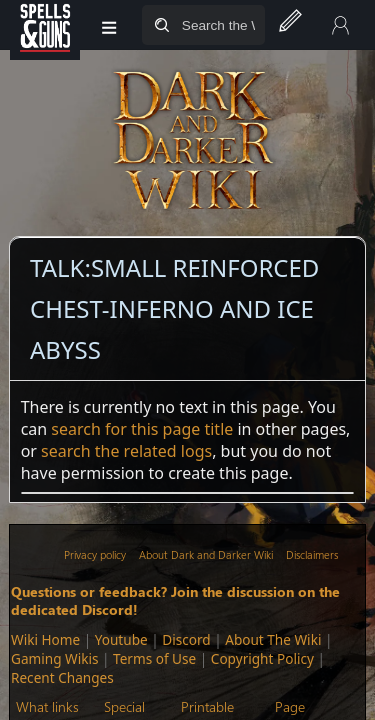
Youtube (121, 639)
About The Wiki (273, 639)
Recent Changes (62, 677)
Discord (186, 639)
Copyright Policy (262, 658)
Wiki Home (45, 639)
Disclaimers (312, 554)
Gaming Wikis (54, 658)
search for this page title (142, 429)
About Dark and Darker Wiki (206, 554)
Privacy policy (95, 554)
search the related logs (126, 451)
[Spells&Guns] (45, 25)
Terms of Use (154, 658)
